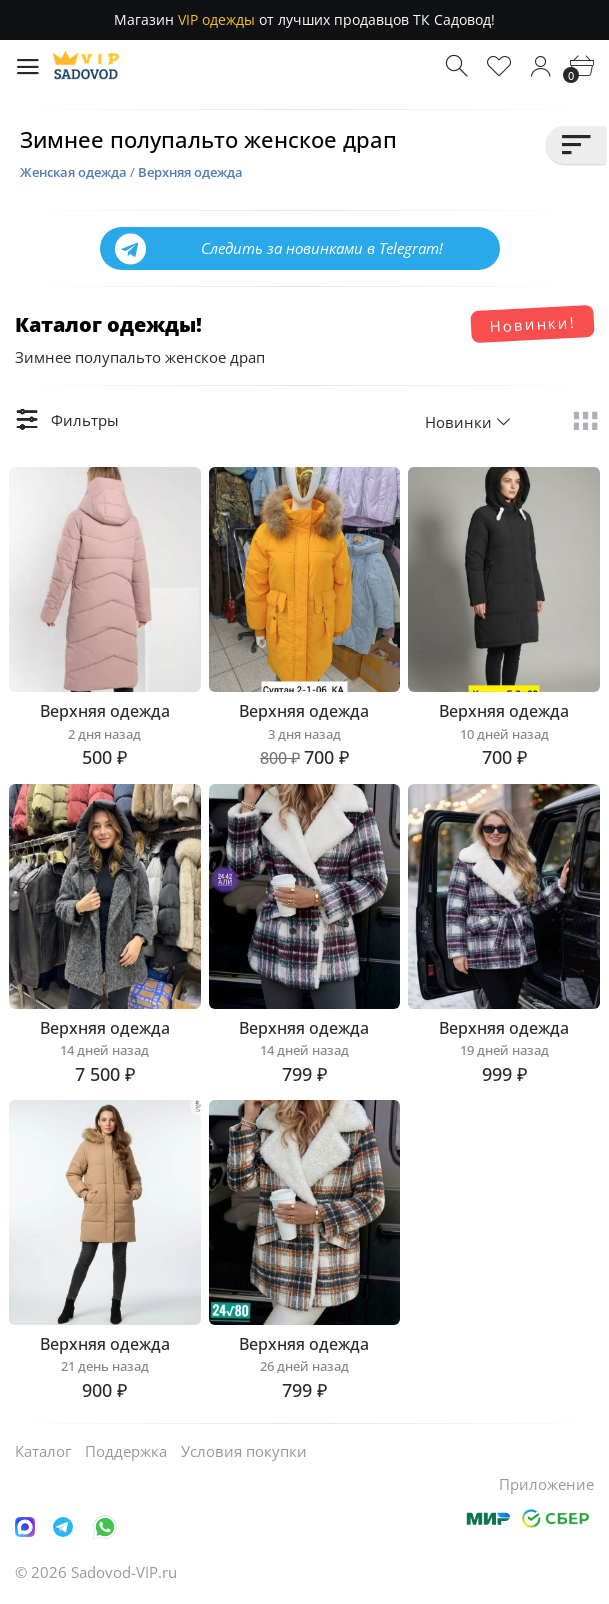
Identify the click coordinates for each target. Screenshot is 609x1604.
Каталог (43, 1451)
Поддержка (126, 1451)
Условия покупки (244, 1451)
